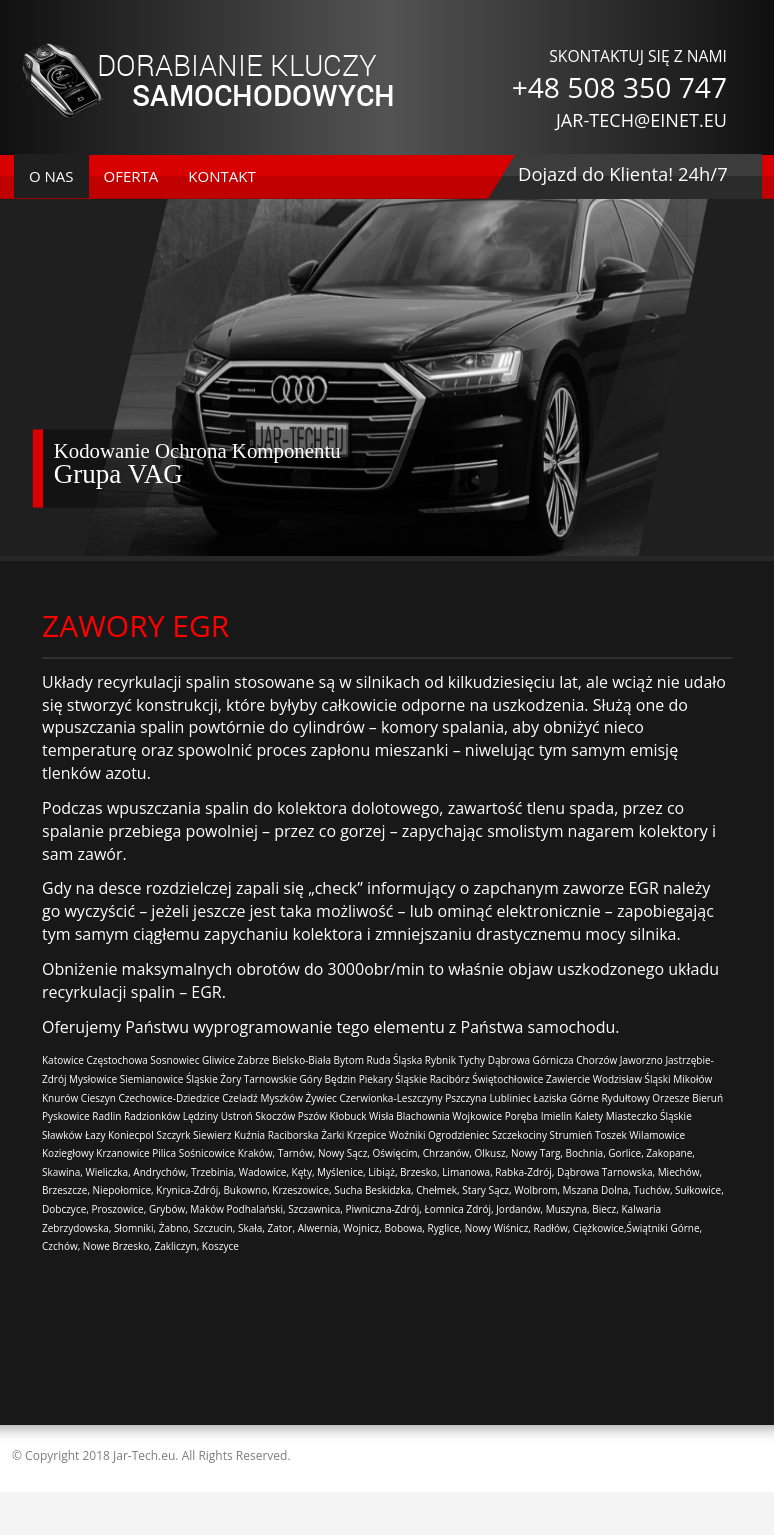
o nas (51, 176)
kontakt (221, 176)
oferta (131, 176)
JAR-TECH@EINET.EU (641, 120)
